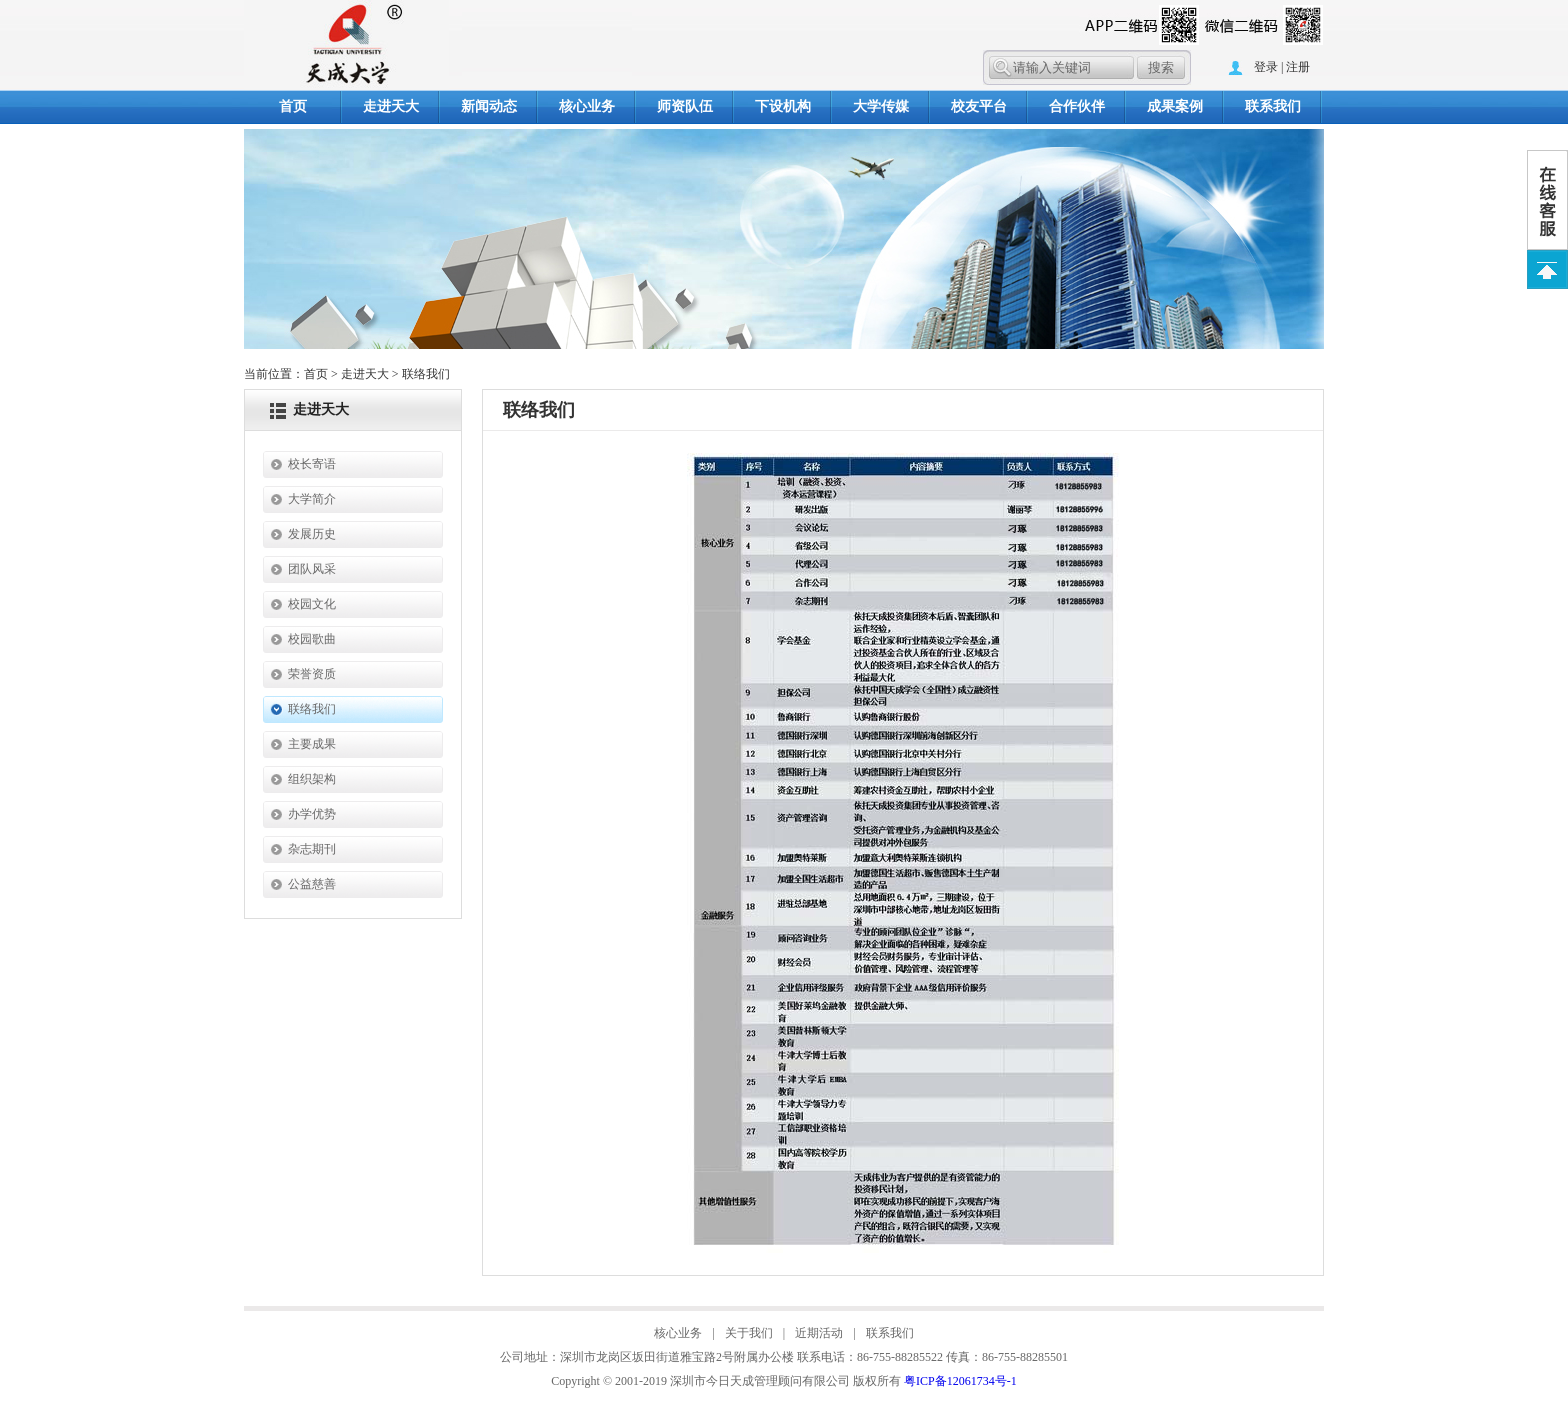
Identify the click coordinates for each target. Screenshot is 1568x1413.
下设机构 (783, 106)
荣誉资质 (312, 674)
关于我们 (749, 1333)
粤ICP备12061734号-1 (960, 1381)
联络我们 (312, 709)
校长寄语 (312, 464)
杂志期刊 (312, 849)
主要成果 (312, 744)
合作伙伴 (1077, 106)
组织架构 (312, 779)
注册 (1298, 67)
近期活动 (819, 1333)
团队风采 (312, 569)
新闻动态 (489, 106)
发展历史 (312, 534)
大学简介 (312, 499)
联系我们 (1273, 106)
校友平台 (979, 106)
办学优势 (312, 814)
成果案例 (1175, 106)
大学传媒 (881, 106)
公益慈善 (312, 884)
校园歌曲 (312, 639)
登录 (1266, 67)
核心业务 (587, 106)
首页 (293, 106)
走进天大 (391, 106)
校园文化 (312, 604)
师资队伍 (685, 106)
